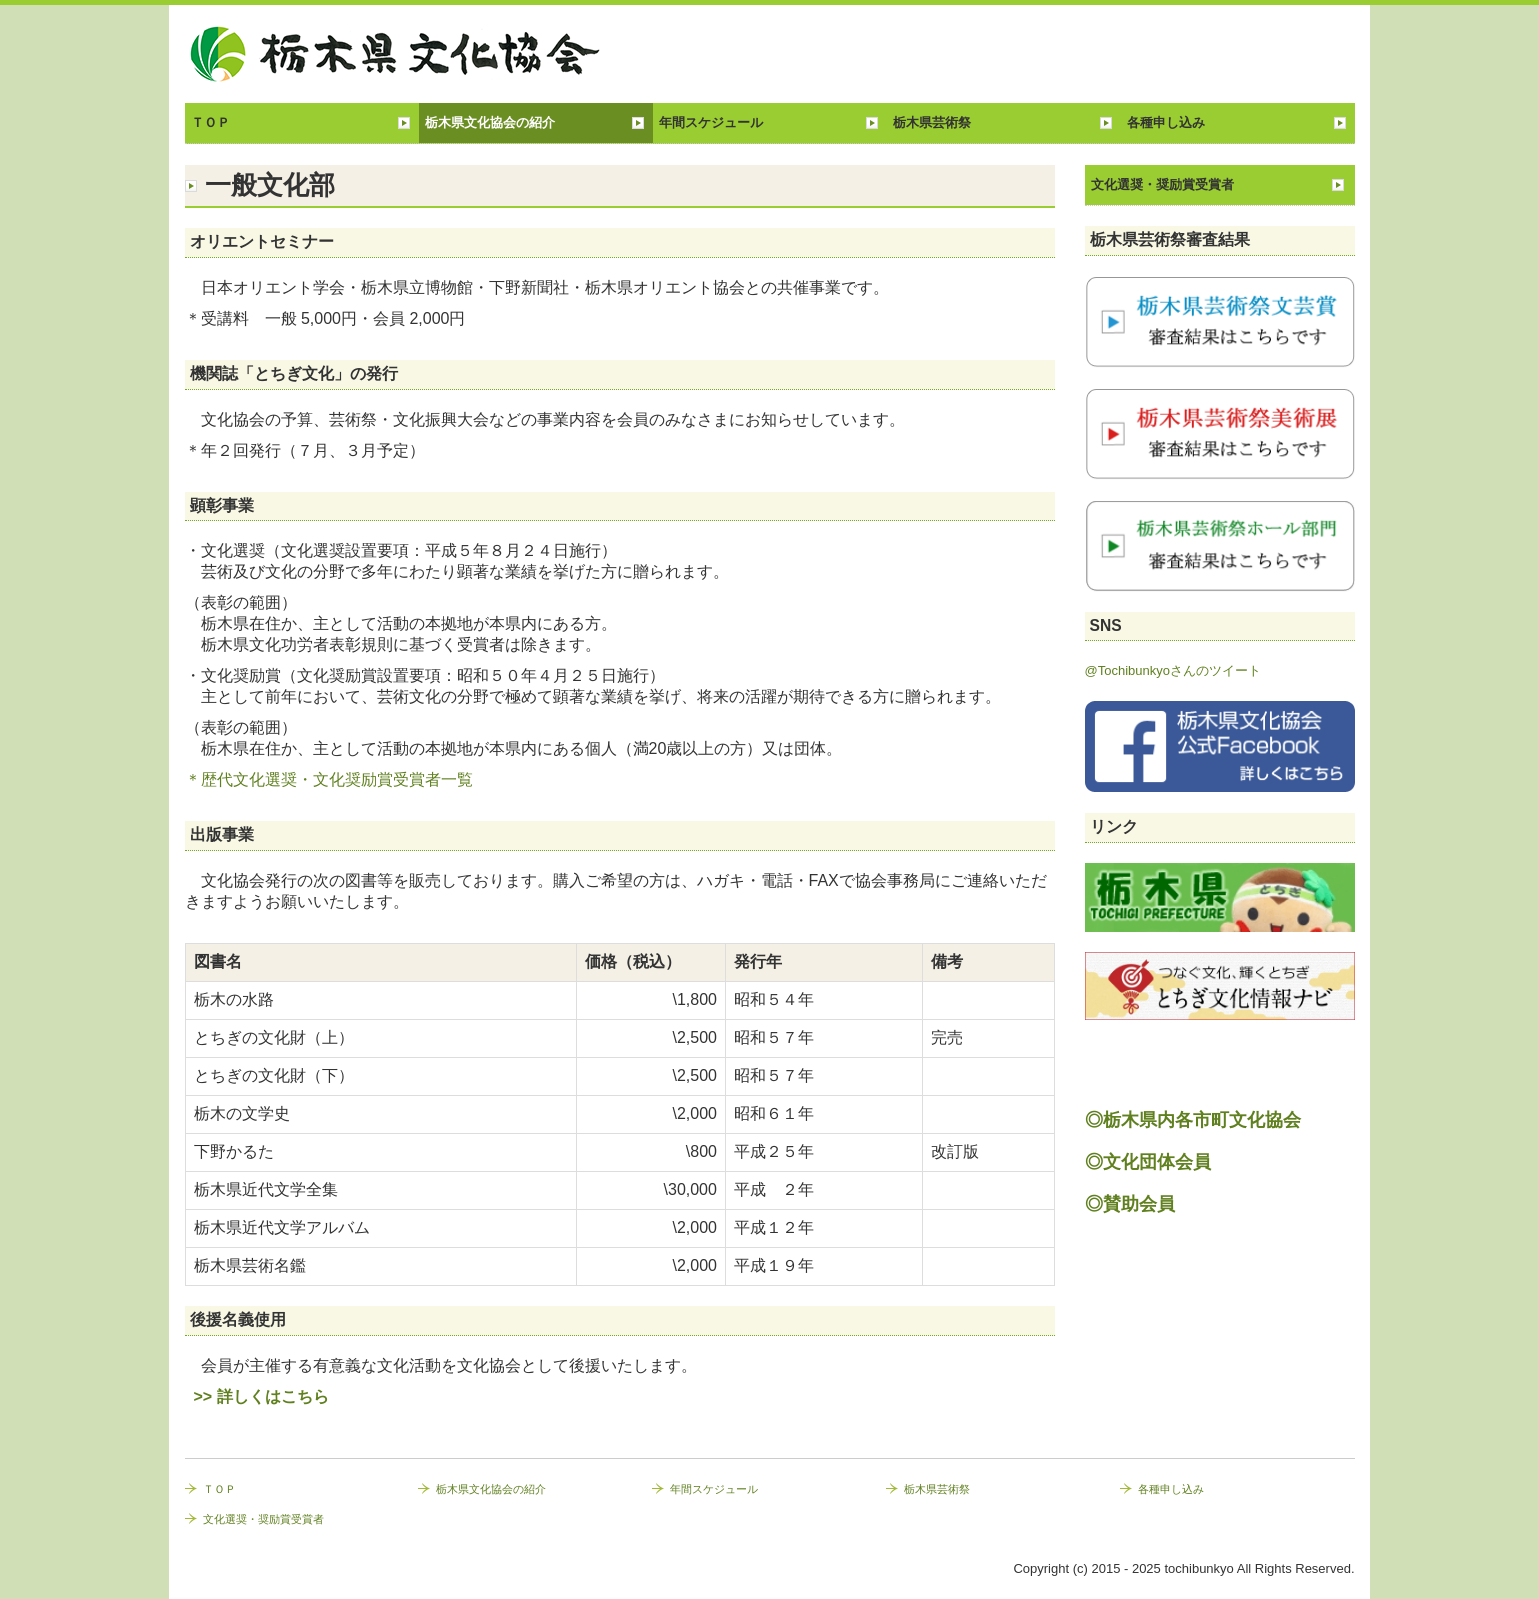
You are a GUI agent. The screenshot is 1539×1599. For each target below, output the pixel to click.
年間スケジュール (711, 122)
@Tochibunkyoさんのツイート (1173, 670)
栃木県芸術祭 (932, 122)
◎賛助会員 (1130, 1204)
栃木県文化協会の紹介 (490, 122)
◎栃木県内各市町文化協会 (1193, 1120)
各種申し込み (1166, 122)
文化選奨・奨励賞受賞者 (1162, 184)
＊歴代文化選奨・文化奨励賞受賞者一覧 (329, 779)
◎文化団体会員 (1148, 1162)
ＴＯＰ (210, 122)
